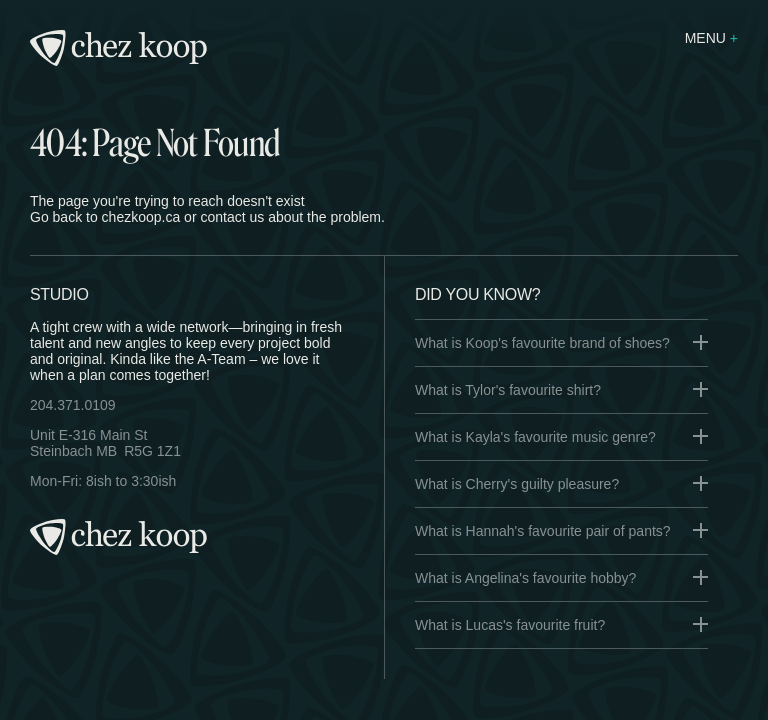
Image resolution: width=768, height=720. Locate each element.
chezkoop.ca (141, 217)
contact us (232, 217)
